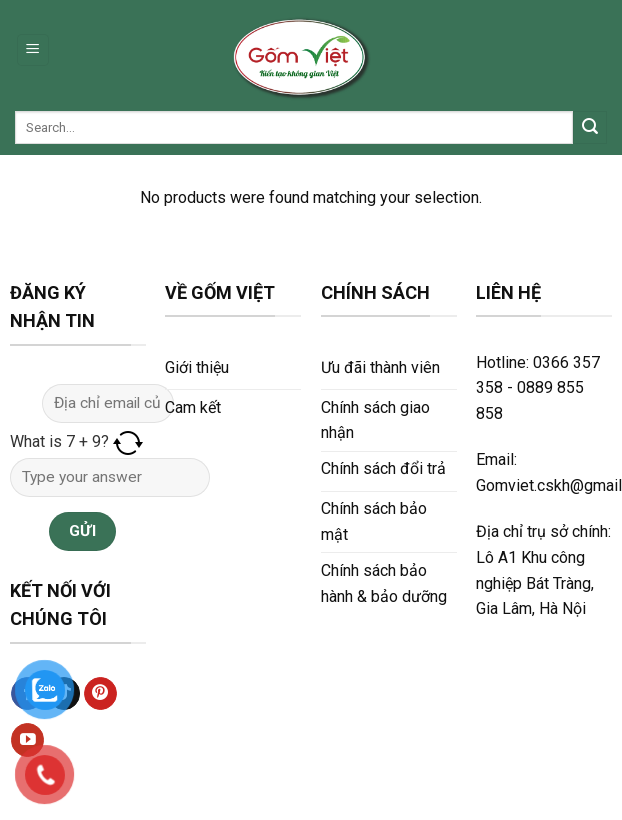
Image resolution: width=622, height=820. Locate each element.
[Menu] (33, 50)
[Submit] (590, 128)
